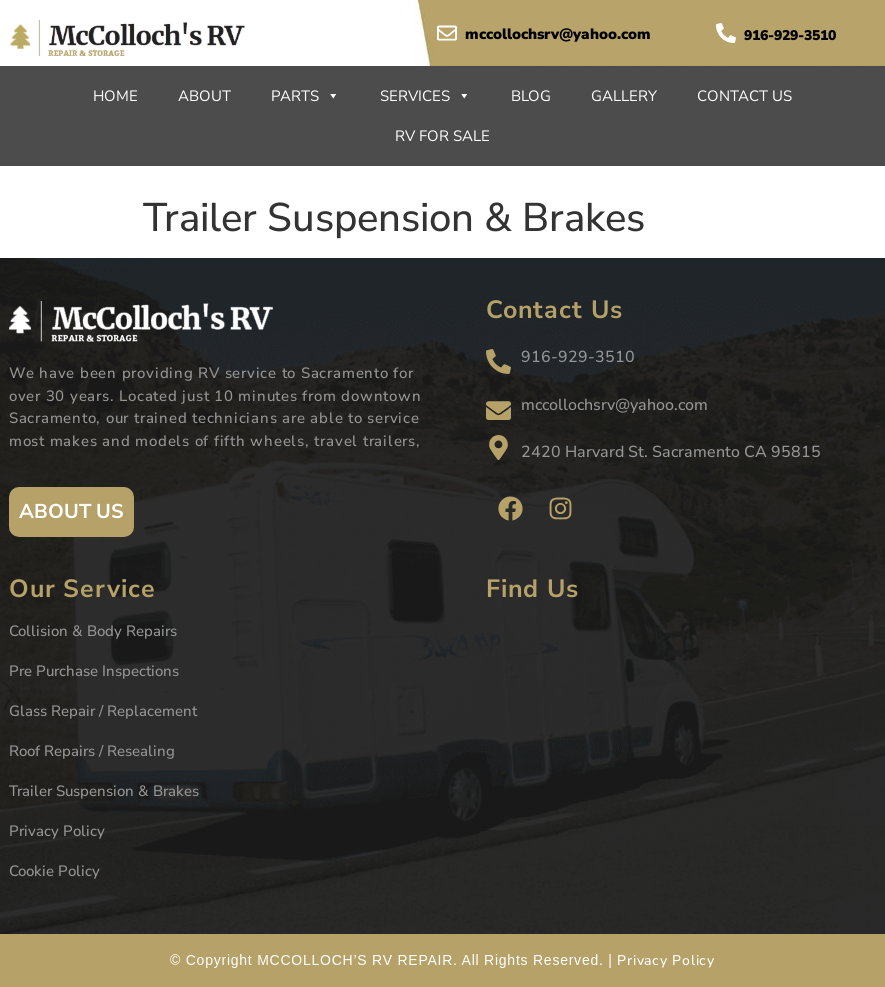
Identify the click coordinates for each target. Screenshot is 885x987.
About (204, 96)
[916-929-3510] (726, 33)
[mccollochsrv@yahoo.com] (447, 33)
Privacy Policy (57, 831)
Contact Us (744, 96)
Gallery (624, 96)
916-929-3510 (790, 35)
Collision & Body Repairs (93, 631)
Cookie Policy (54, 871)
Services (425, 96)
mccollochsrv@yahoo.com (558, 34)
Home (115, 96)
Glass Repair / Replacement (103, 711)
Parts (305, 96)
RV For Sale (442, 136)
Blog (531, 96)
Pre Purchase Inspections (94, 671)
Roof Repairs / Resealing (92, 751)
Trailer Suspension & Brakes (104, 791)
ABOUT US (71, 511)
